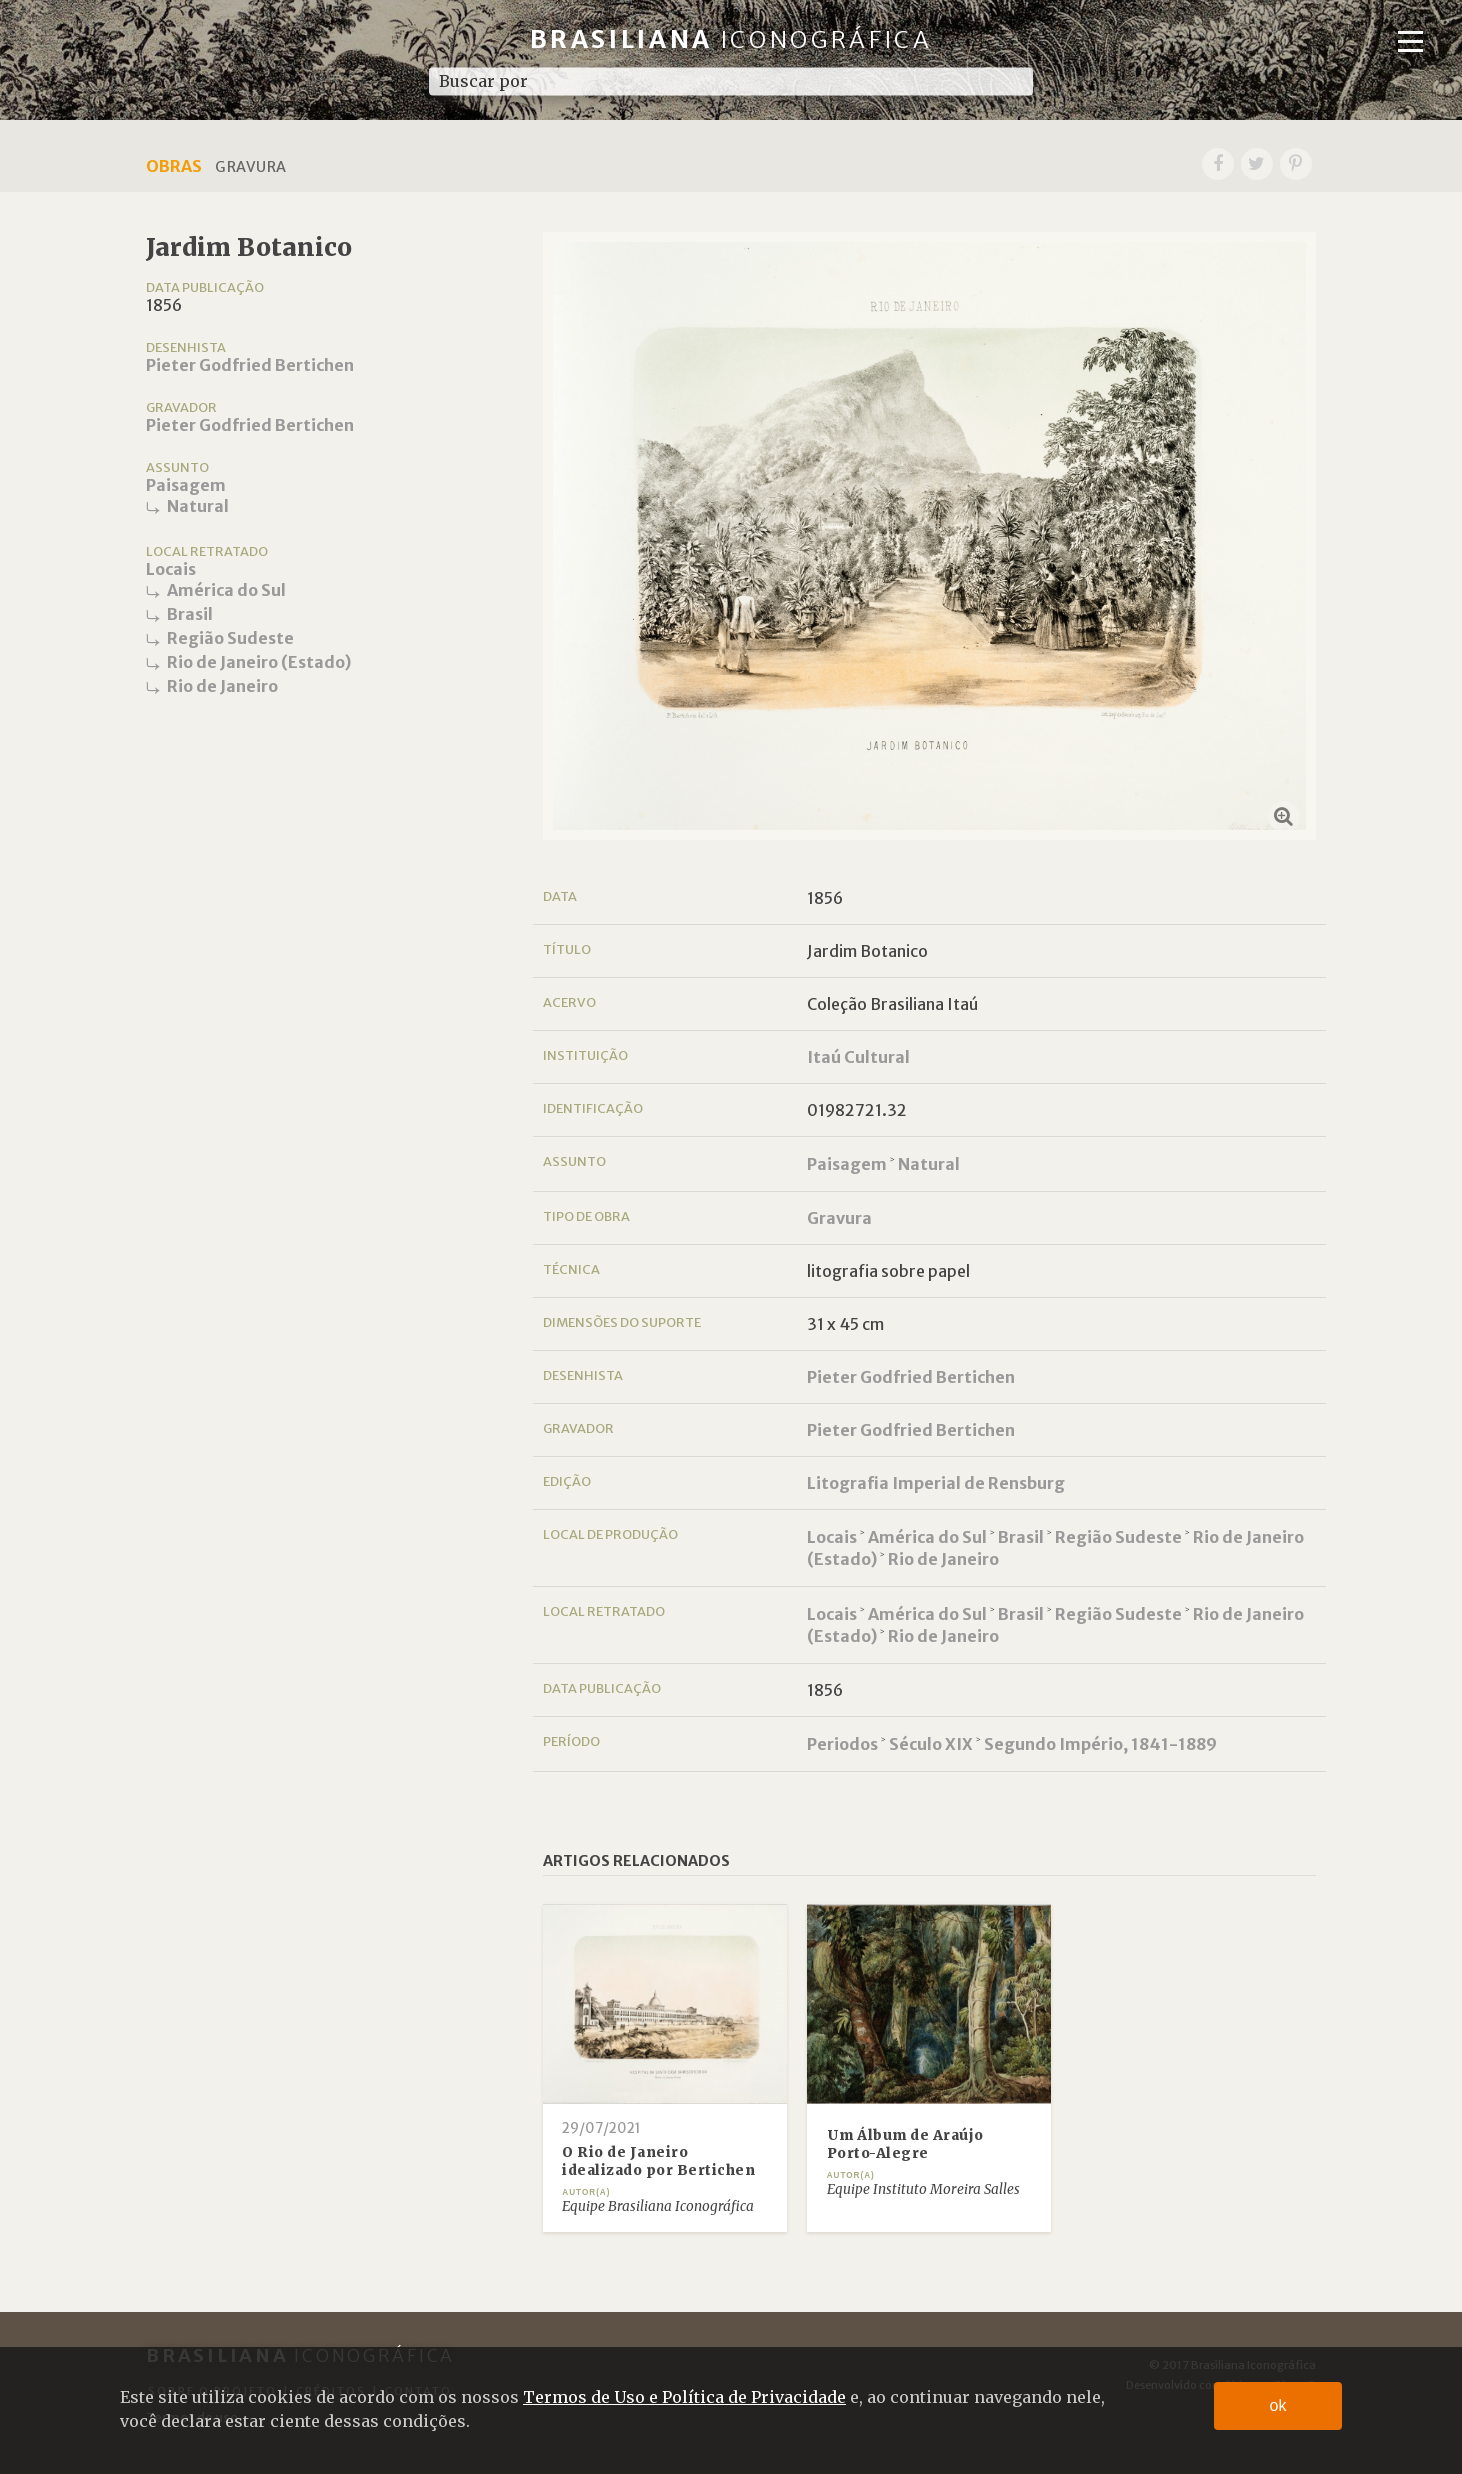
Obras (174, 166)
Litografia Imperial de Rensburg (936, 1483)
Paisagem (186, 485)
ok (1278, 2405)
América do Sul (226, 590)
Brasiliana (731, 39)
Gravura (839, 1218)
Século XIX (931, 1744)
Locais (171, 569)
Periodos (842, 1744)
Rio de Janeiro (222, 686)
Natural (198, 506)
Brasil (190, 614)
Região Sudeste (230, 638)
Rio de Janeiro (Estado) (259, 662)
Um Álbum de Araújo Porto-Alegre (905, 2144)
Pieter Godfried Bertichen (250, 365)
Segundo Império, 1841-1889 (1100, 1744)
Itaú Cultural (858, 1057)
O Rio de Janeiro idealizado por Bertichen (658, 2161)
